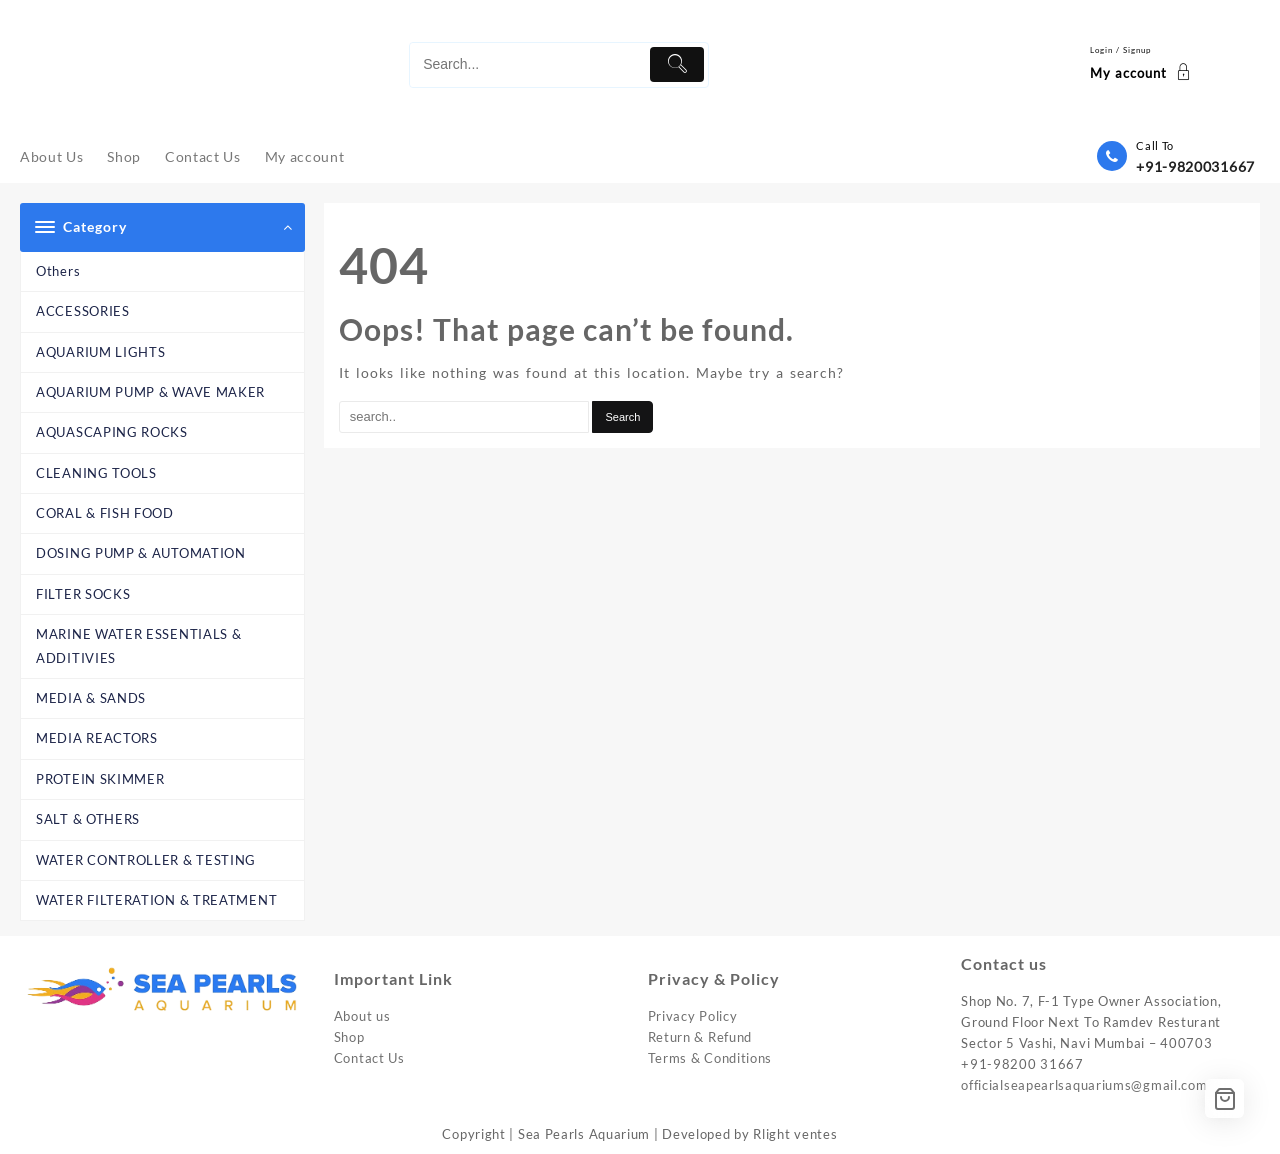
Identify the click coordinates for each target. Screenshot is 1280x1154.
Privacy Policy (693, 1016)
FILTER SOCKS (83, 594)
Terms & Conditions (710, 1058)
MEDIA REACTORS (97, 738)
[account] (1143, 65)
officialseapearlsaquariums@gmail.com (1084, 1085)
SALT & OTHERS (88, 819)
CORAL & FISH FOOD (105, 513)
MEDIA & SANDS (91, 698)
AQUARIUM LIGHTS (101, 352)
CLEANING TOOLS (96, 473)
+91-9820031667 (1195, 166)
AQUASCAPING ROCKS (112, 432)
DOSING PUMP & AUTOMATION (141, 553)
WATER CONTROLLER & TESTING (146, 860)
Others (58, 271)
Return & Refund (700, 1037)
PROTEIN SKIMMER (100, 779)
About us (362, 1016)
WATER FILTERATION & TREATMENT (156, 900)
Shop (349, 1037)
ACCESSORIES (83, 311)
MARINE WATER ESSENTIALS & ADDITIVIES (139, 645)
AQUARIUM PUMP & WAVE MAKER (150, 392)
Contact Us (369, 1058)
